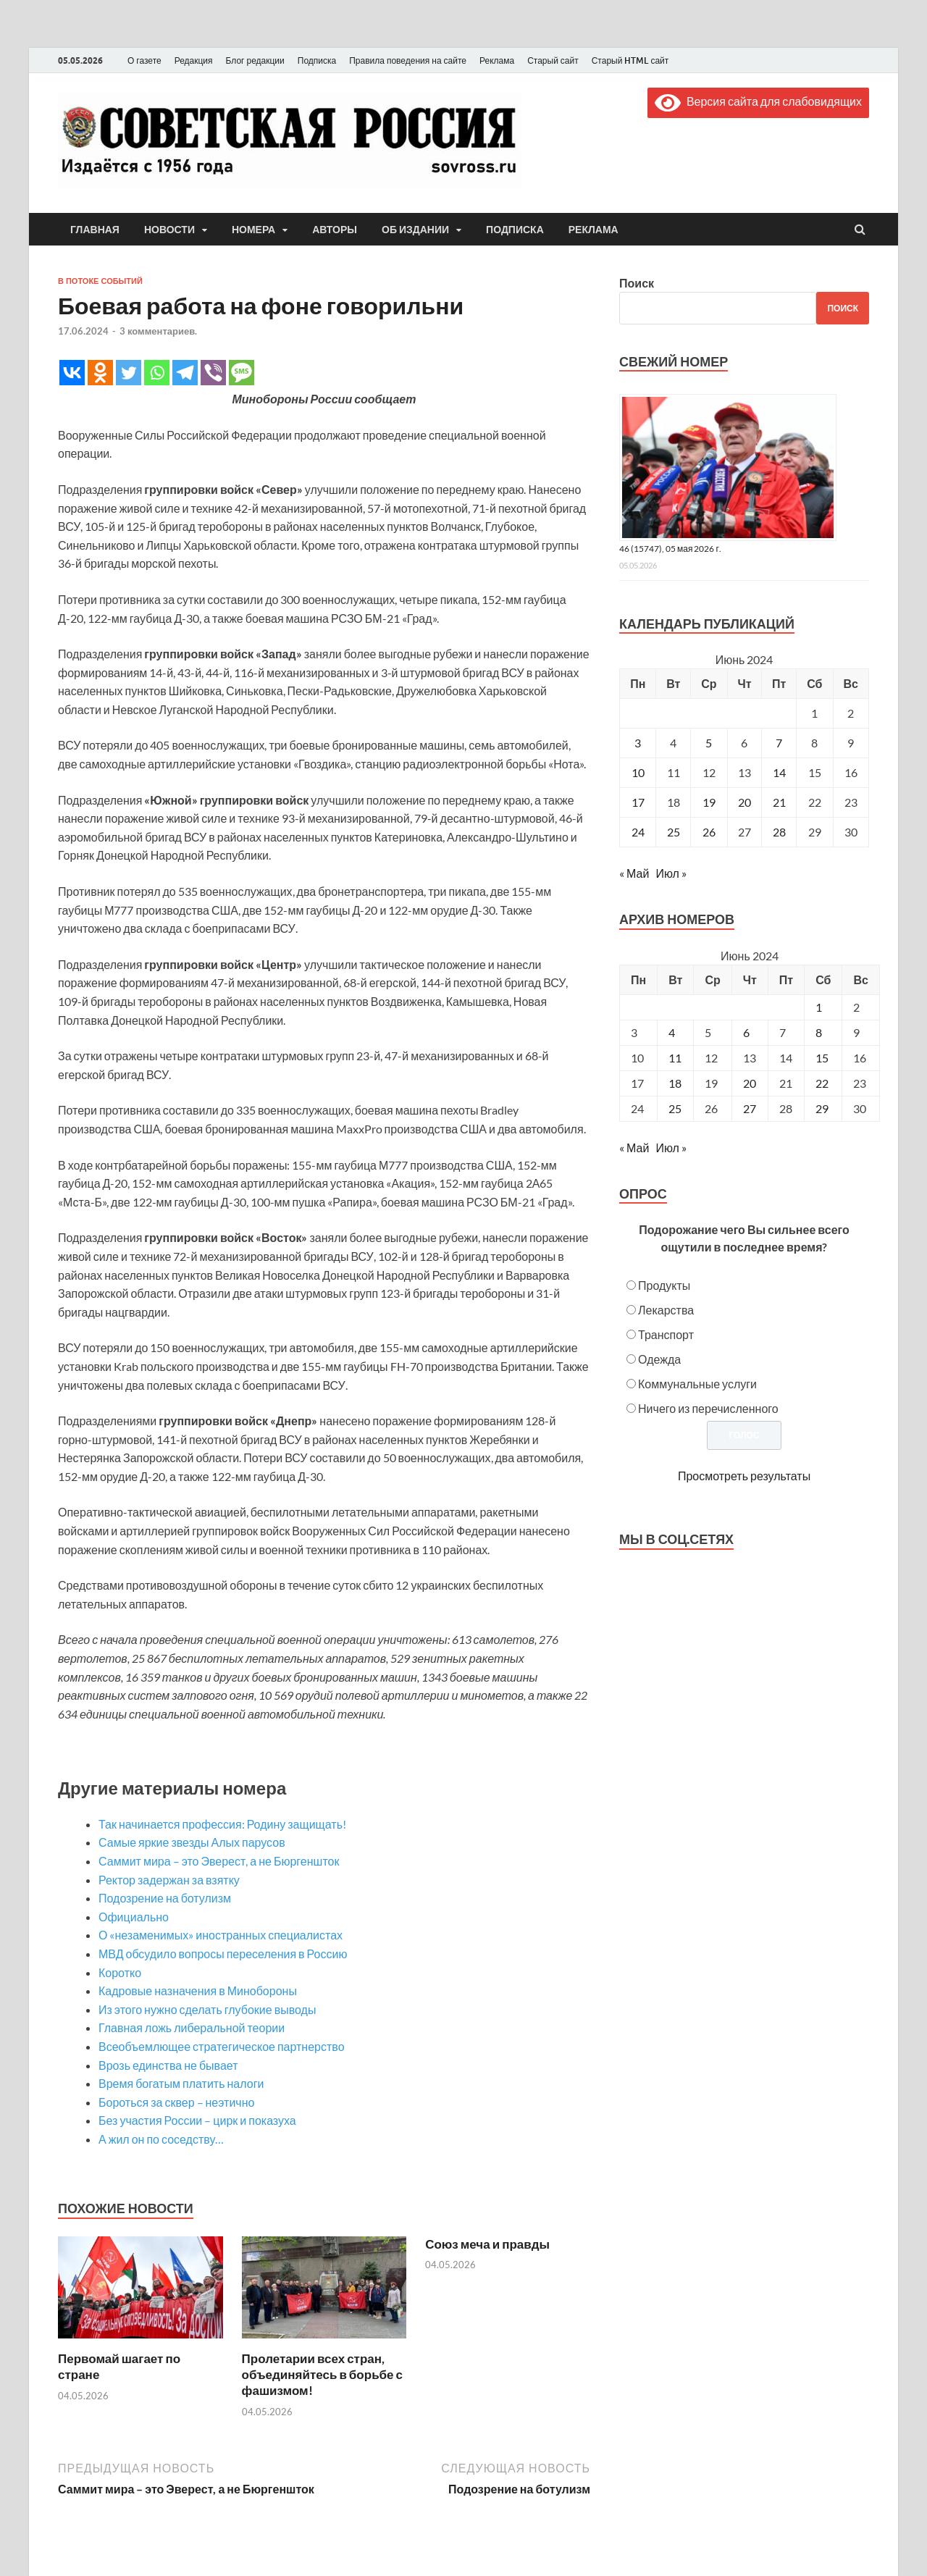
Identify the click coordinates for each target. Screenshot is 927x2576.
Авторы (334, 229)
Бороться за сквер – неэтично (176, 2102)
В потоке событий (100, 281)
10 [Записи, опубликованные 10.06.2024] (638, 772)
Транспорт (666, 1334)
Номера (253, 229)
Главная (94, 229)
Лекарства (666, 1310)
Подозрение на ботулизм (164, 1898)
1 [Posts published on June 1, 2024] (818, 1007)
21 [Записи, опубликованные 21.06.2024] (779, 802)
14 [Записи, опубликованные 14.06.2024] (779, 772)
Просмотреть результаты (744, 1475)
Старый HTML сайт (630, 60)
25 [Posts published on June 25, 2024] (674, 1108)
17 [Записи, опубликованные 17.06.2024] (638, 802)
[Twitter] (128, 372)
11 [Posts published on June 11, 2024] (674, 1058)
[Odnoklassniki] (100, 372)
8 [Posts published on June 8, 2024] (818, 1032)
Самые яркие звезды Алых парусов (191, 1842)
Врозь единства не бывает (168, 2065)
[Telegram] (185, 372)
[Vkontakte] (72, 372)
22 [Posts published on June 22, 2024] (822, 1083)
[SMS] (241, 372)
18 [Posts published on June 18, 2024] (674, 1083)
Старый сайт (553, 60)
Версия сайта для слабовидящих (758, 101)
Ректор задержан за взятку (169, 1880)
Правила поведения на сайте (407, 60)
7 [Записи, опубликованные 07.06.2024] (779, 743)
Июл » (670, 873)
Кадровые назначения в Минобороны (197, 1990)
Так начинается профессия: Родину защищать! (222, 1824)
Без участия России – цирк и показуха (197, 2120)
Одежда (659, 1359)
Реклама (496, 60)
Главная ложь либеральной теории (191, 2027)
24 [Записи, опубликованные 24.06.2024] (638, 832)
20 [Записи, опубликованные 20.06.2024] (744, 802)
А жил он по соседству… (161, 2139)
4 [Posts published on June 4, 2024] (671, 1032)
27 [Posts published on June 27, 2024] (749, 1108)
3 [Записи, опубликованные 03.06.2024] (637, 743)
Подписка (317, 60)
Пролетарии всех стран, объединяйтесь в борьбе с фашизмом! (322, 2374)
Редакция (194, 60)
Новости (169, 229)
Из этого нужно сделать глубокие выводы (207, 2009)
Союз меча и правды (487, 2244)
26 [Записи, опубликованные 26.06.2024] (709, 832)
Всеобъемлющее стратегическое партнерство (221, 2046)
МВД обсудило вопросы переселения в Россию (222, 1953)
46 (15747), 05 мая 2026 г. (670, 548)
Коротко (119, 1972)
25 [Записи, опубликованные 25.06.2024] (673, 832)
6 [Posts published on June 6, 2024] (746, 1032)
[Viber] (213, 372)
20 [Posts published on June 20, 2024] (749, 1083)
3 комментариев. (158, 331)
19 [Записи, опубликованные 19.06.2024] (709, 802)
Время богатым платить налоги (181, 2083)
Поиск (636, 283)
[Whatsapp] (156, 372)
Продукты (664, 1285)
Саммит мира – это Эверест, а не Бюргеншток (218, 1861)
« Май (634, 873)
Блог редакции (255, 60)
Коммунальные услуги (697, 1383)
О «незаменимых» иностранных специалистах (220, 1935)
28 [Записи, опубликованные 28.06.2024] (779, 832)
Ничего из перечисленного (708, 1408)
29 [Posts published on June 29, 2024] (822, 1108)
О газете (144, 60)
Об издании (415, 229)
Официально (133, 1916)
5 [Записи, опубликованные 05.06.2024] (708, 743)
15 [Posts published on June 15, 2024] (822, 1058)
